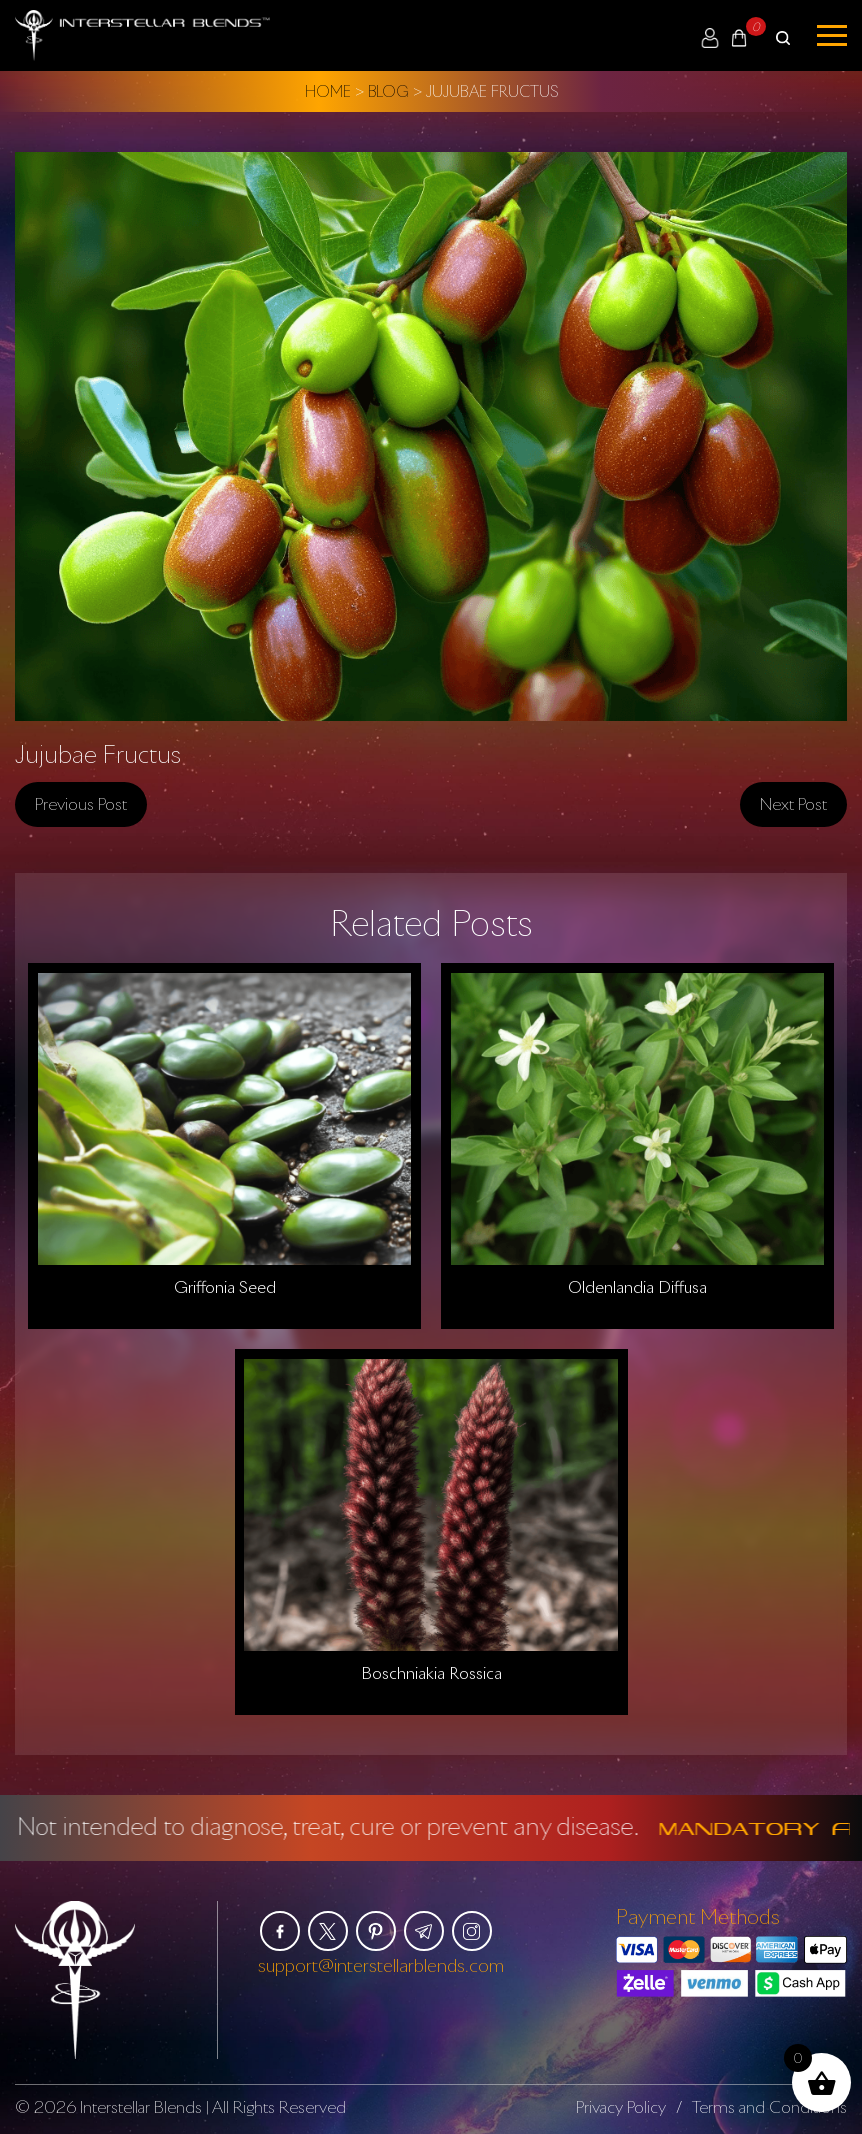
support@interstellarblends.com (381, 1965)
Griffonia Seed (225, 1286)
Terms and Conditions (769, 2106)
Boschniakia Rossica (431, 1673)
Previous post (81, 803)
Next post (793, 803)
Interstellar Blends (141, 2106)
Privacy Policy (621, 2106)
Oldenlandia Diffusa (637, 1286)
